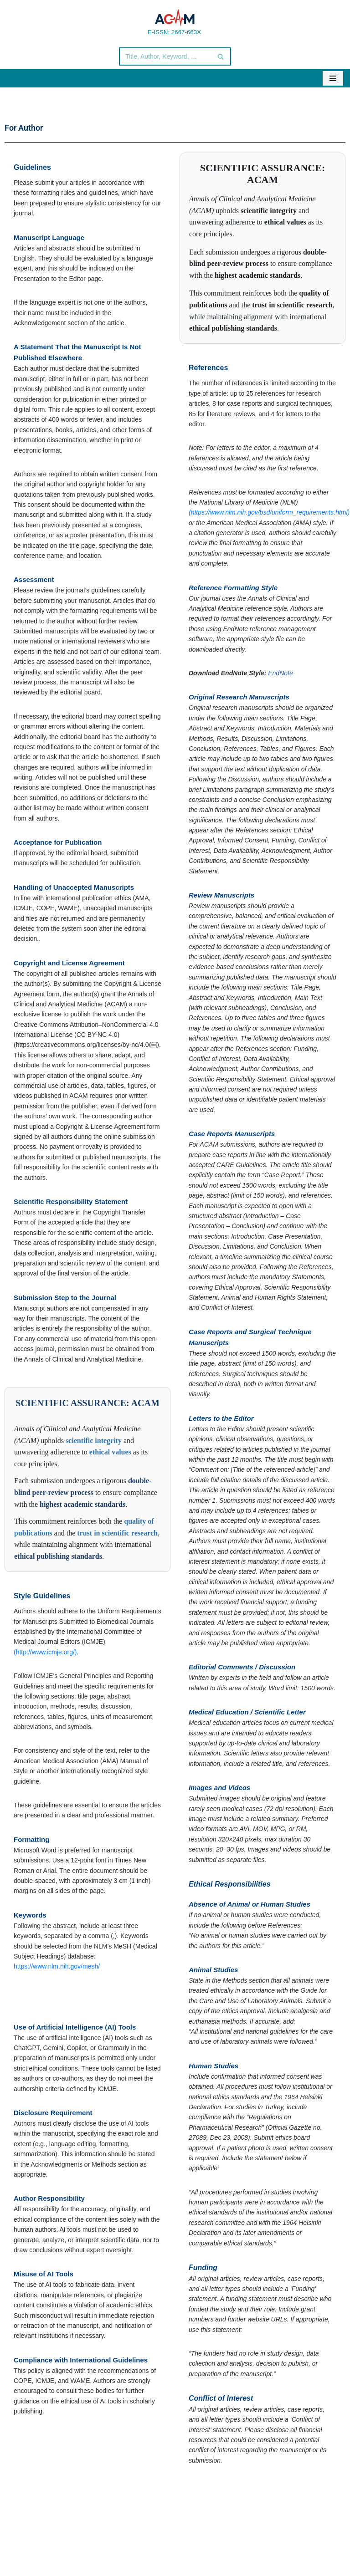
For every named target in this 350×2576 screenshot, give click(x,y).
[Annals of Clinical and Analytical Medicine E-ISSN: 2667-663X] (175, 21)
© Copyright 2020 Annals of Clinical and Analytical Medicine (120, 2543)
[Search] (165, 56)
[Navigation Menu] (333, 78)
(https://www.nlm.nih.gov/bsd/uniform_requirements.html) (269, 512)
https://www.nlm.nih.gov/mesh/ (57, 1966)
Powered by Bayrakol (257, 2543)
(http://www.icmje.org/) (45, 1652)
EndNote (280, 673)
